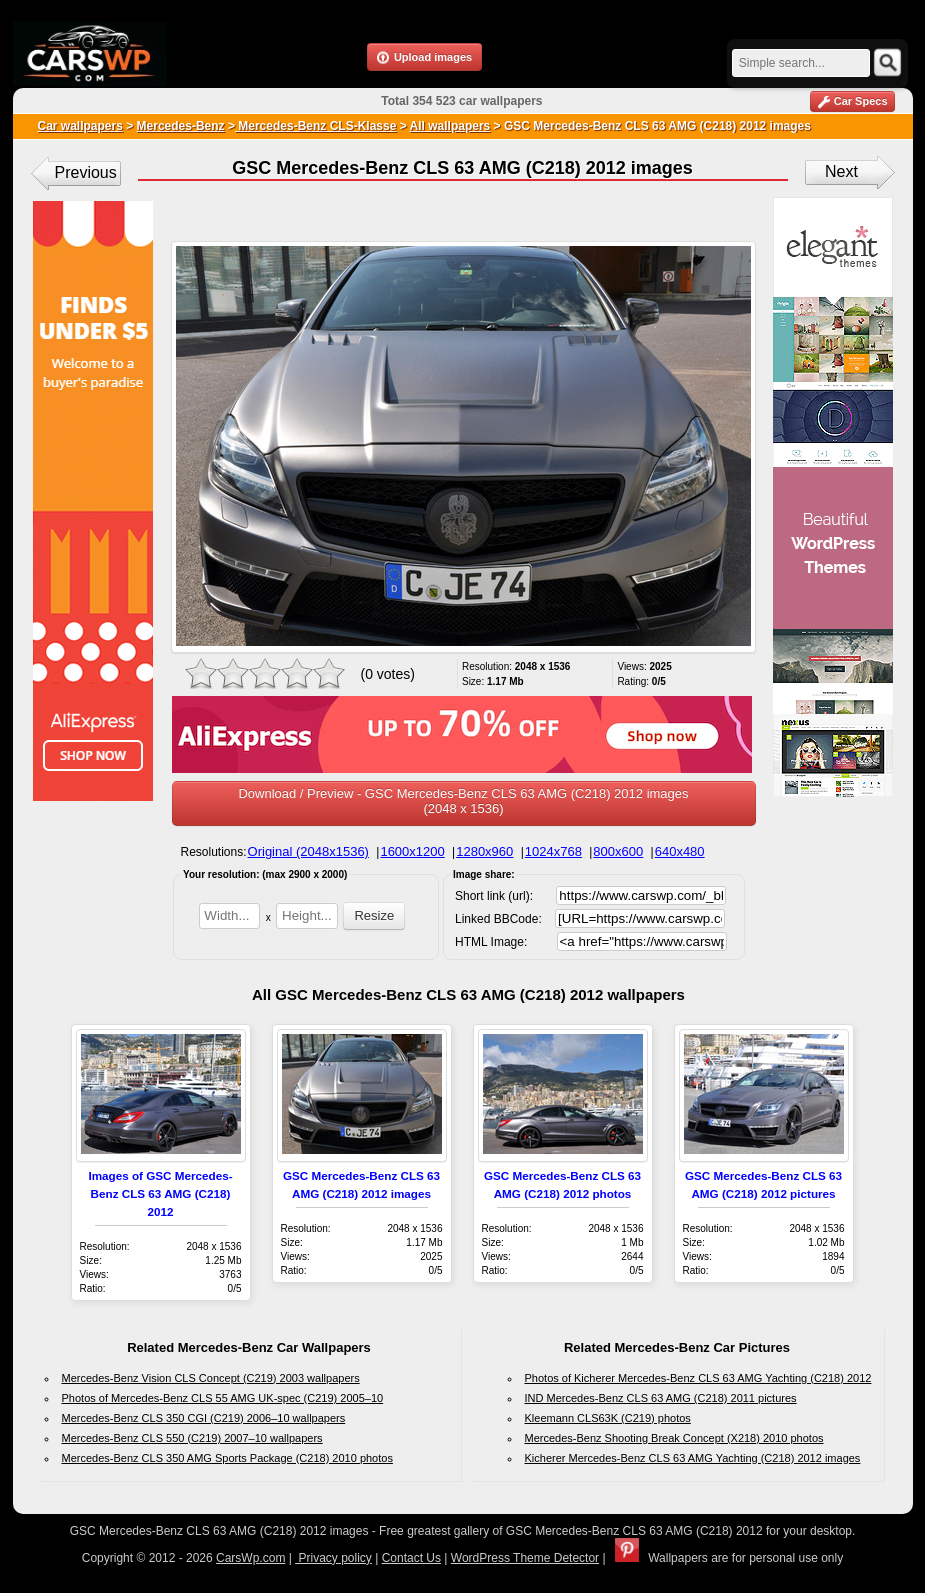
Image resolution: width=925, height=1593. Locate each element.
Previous (86, 172)
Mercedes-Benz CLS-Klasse (315, 126)
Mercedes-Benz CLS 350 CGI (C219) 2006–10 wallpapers (204, 1418)
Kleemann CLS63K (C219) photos (608, 1418)
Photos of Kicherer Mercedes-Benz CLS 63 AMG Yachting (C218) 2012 (698, 1378)
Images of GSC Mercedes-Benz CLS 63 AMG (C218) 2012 (160, 1193)
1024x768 (553, 851)
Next (841, 171)
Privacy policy (333, 1558)
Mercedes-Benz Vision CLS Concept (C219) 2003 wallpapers (211, 1378)
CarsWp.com (250, 1558)
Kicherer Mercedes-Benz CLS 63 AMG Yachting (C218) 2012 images (693, 1458)
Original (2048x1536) (308, 851)
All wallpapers (450, 126)
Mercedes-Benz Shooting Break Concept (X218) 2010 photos (674, 1438)
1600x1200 (412, 851)
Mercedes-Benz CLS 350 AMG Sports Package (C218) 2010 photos (227, 1458)
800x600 (618, 851)
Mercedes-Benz (181, 126)
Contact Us (411, 1558)
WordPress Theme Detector (525, 1558)
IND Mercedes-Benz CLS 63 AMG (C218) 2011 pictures (661, 1398)
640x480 (680, 851)
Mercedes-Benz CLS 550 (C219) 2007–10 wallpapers (192, 1438)
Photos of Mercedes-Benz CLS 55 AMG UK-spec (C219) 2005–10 (223, 1398)
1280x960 (484, 851)
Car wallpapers (80, 126)
